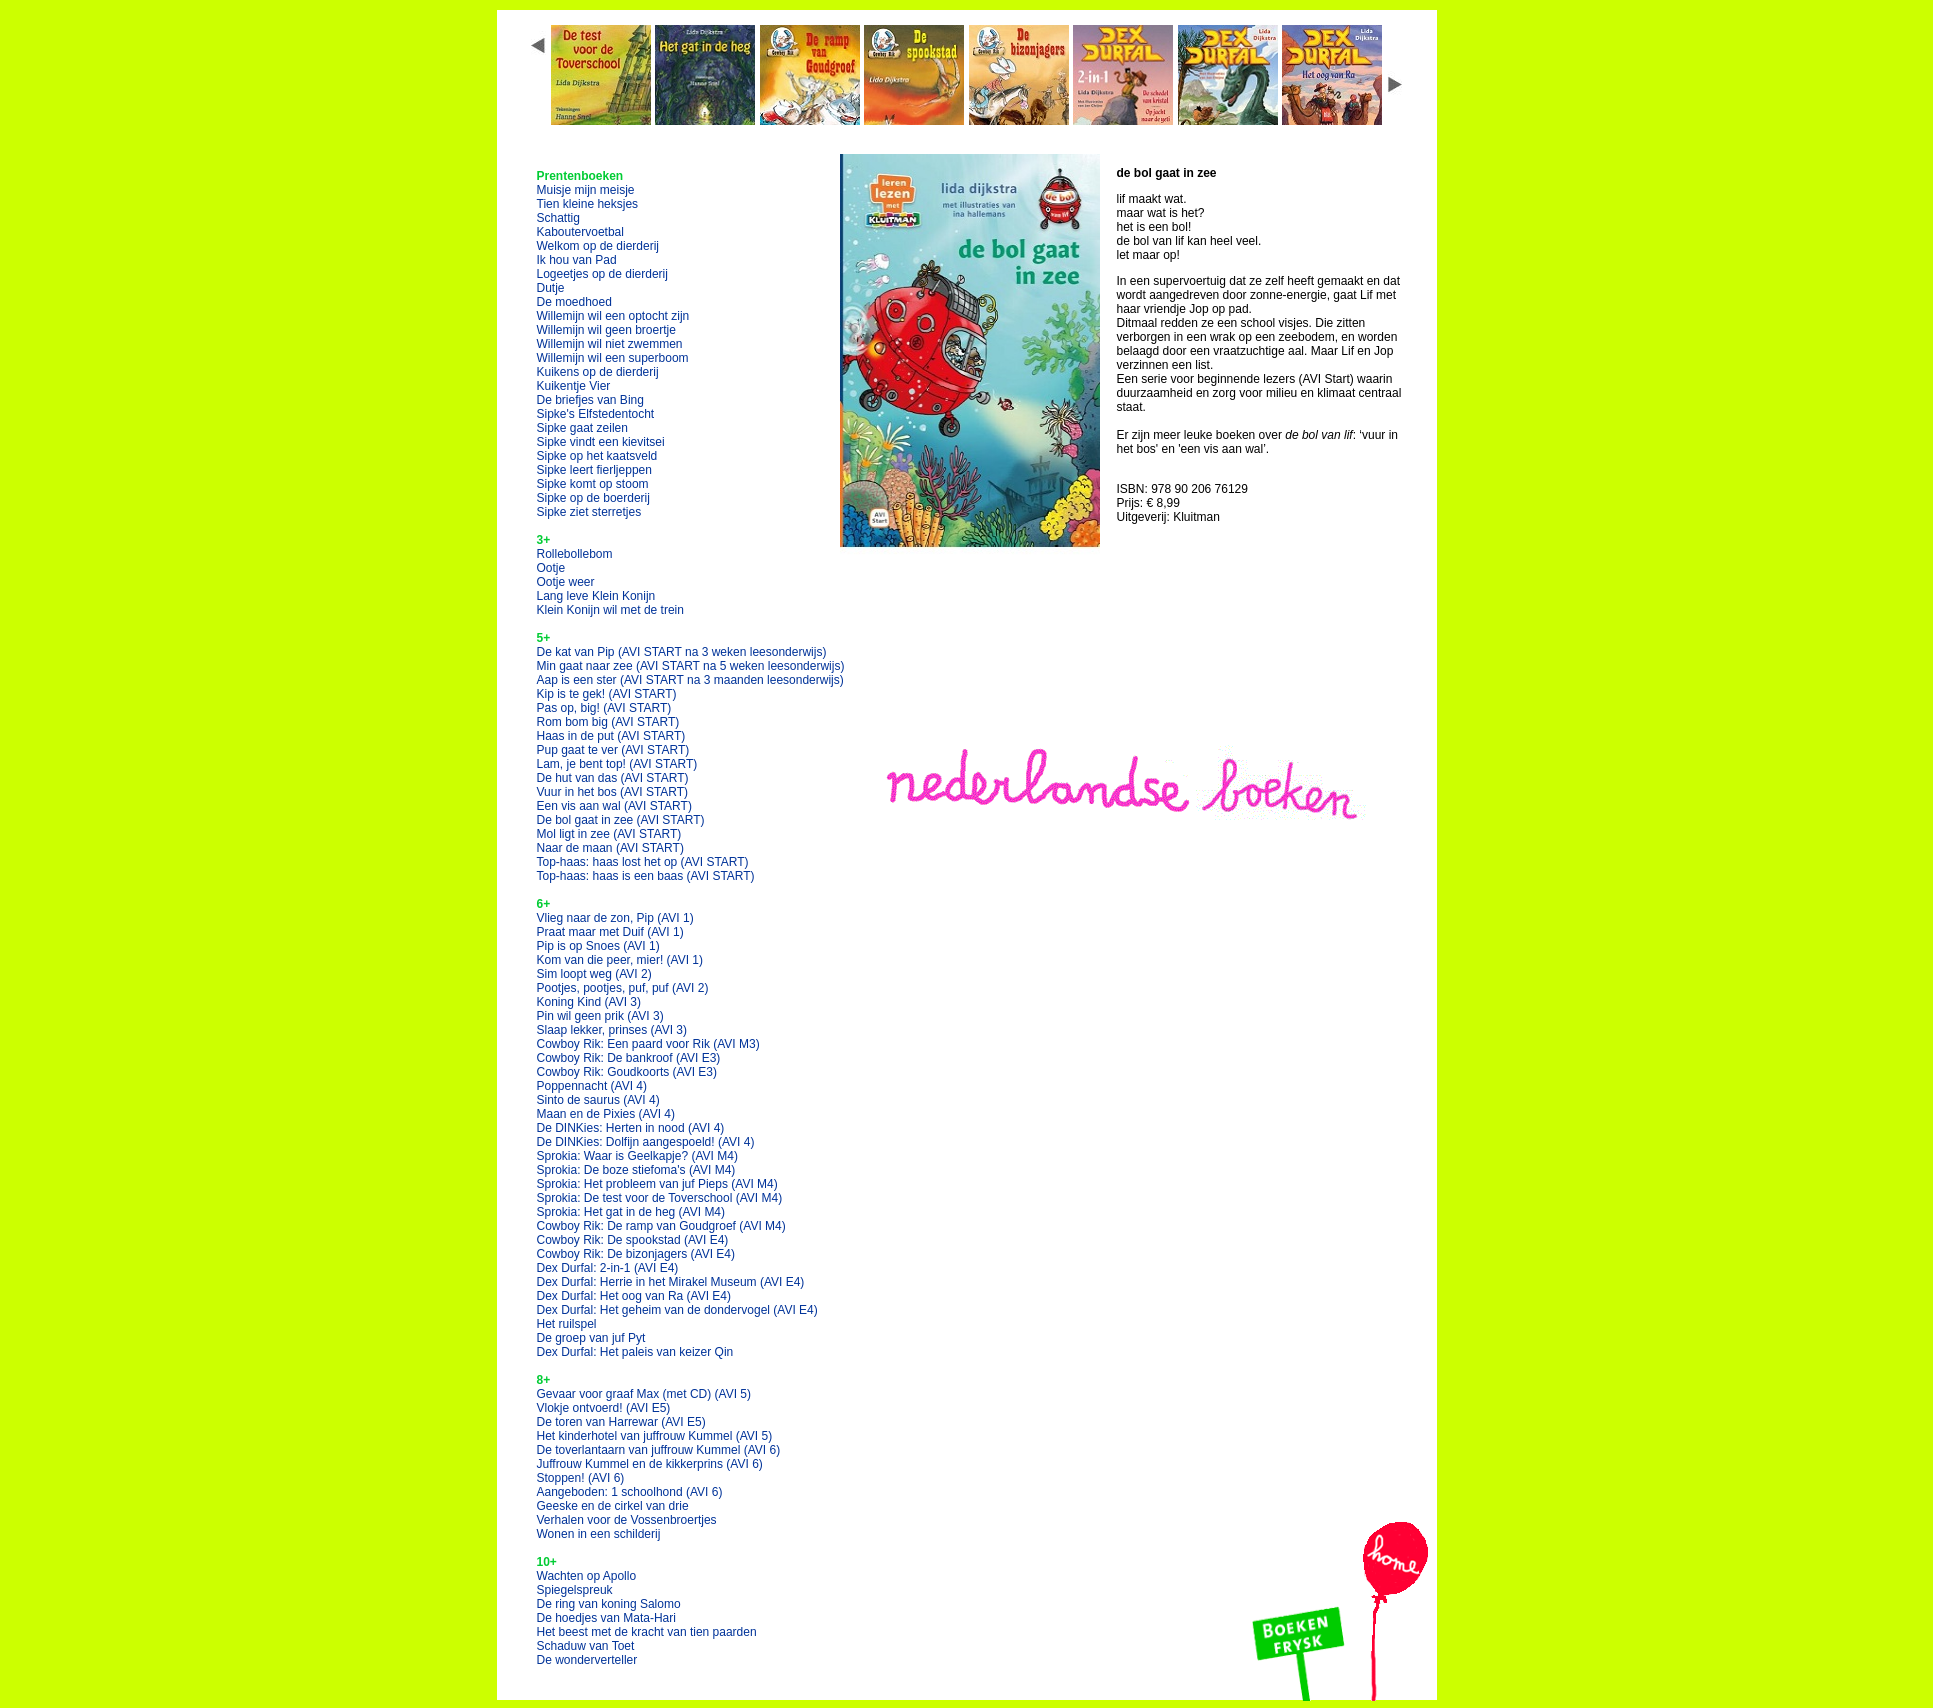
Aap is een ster (690, 680)
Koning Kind (589, 1002)
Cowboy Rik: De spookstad (633, 1240)
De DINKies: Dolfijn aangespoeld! (646, 1142)
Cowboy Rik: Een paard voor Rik (648, 1044)
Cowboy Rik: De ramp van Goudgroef (661, 1226)
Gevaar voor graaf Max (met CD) (644, 1394)
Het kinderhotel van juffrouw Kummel (655, 1436)
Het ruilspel (567, 1324)
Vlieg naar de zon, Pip (615, 918)
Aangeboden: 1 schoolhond (630, 1492)
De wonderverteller (587, 1660)
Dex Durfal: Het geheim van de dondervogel (677, 1310)
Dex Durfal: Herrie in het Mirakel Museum (671, 1282)
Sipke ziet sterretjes (589, 512)
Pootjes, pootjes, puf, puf (623, 988)
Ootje (551, 568)
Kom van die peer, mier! (620, 960)
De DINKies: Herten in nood (631, 1128)
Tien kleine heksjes (588, 204)
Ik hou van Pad (577, 260)
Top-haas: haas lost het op (643, 862)
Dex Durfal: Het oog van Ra (634, 1296)
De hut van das (613, 778)
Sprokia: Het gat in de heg (631, 1212)
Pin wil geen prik (600, 1016)
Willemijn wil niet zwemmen (610, 344)
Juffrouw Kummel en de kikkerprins (650, 1464)
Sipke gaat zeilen (582, 428)
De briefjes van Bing (590, 400)
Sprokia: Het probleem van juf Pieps (657, 1184)
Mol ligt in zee (609, 834)
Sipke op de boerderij (593, 498)
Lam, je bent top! (617, 764)
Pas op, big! (604, 708)
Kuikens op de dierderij (598, 372)
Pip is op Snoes (598, 946)
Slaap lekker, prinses (612, 1030)
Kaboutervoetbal (580, 232)
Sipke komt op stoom (593, 484)
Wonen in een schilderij (599, 1534)
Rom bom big (608, 722)
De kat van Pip (682, 652)
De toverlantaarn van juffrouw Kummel (659, 1450)
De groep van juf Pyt (591, 1338)
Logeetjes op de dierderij (602, 274)
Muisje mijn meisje (586, 190)
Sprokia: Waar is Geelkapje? (637, 1156)
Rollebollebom (575, 554)
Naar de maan (610, 848)
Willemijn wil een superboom (613, 358)
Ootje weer (566, 582)
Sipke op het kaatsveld (597, 456)
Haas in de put (611, 736)
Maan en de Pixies (606, 1114)
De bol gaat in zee (621, 820)
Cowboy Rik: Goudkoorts (627, 1072)
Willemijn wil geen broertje (606, 330)
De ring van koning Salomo (609, 1604)
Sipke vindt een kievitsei (601, 442)
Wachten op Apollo (587, 1576)
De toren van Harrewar (621, 1422)
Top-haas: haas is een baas (646, 876)
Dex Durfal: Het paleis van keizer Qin (635, 1352)
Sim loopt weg (594, 974)
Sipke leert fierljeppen (594, 470)
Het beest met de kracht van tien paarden (647, 1632)
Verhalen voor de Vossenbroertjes (627, 1520)
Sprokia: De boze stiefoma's (636, 1170)
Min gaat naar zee (691, 666)
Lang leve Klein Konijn (596, 596)
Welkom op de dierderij (598, 246)
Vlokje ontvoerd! (604, 1408)
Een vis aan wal (614, 806)
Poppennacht (592, 1086)
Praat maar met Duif (610, 932)
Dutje (551, 288)
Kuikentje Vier (574, 386)
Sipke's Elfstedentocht (596, 414)
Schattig (558, 218)
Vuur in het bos (613, 792)
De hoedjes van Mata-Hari (606, 1618)
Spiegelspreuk (575, 1590)
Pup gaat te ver (613, 750)
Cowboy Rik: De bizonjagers (636, 1254)
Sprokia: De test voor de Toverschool (660, 1198)
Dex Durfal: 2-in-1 (608, 1268)
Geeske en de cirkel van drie (613, 1506)
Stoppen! (581, 1478)
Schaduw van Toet (586, 1646)
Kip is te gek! (607, 694)
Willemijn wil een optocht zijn (613, 316)
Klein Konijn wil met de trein (610, 610)
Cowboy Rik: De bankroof (629, 1058)
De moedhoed (574, 302)
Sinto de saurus (598, 1100)
